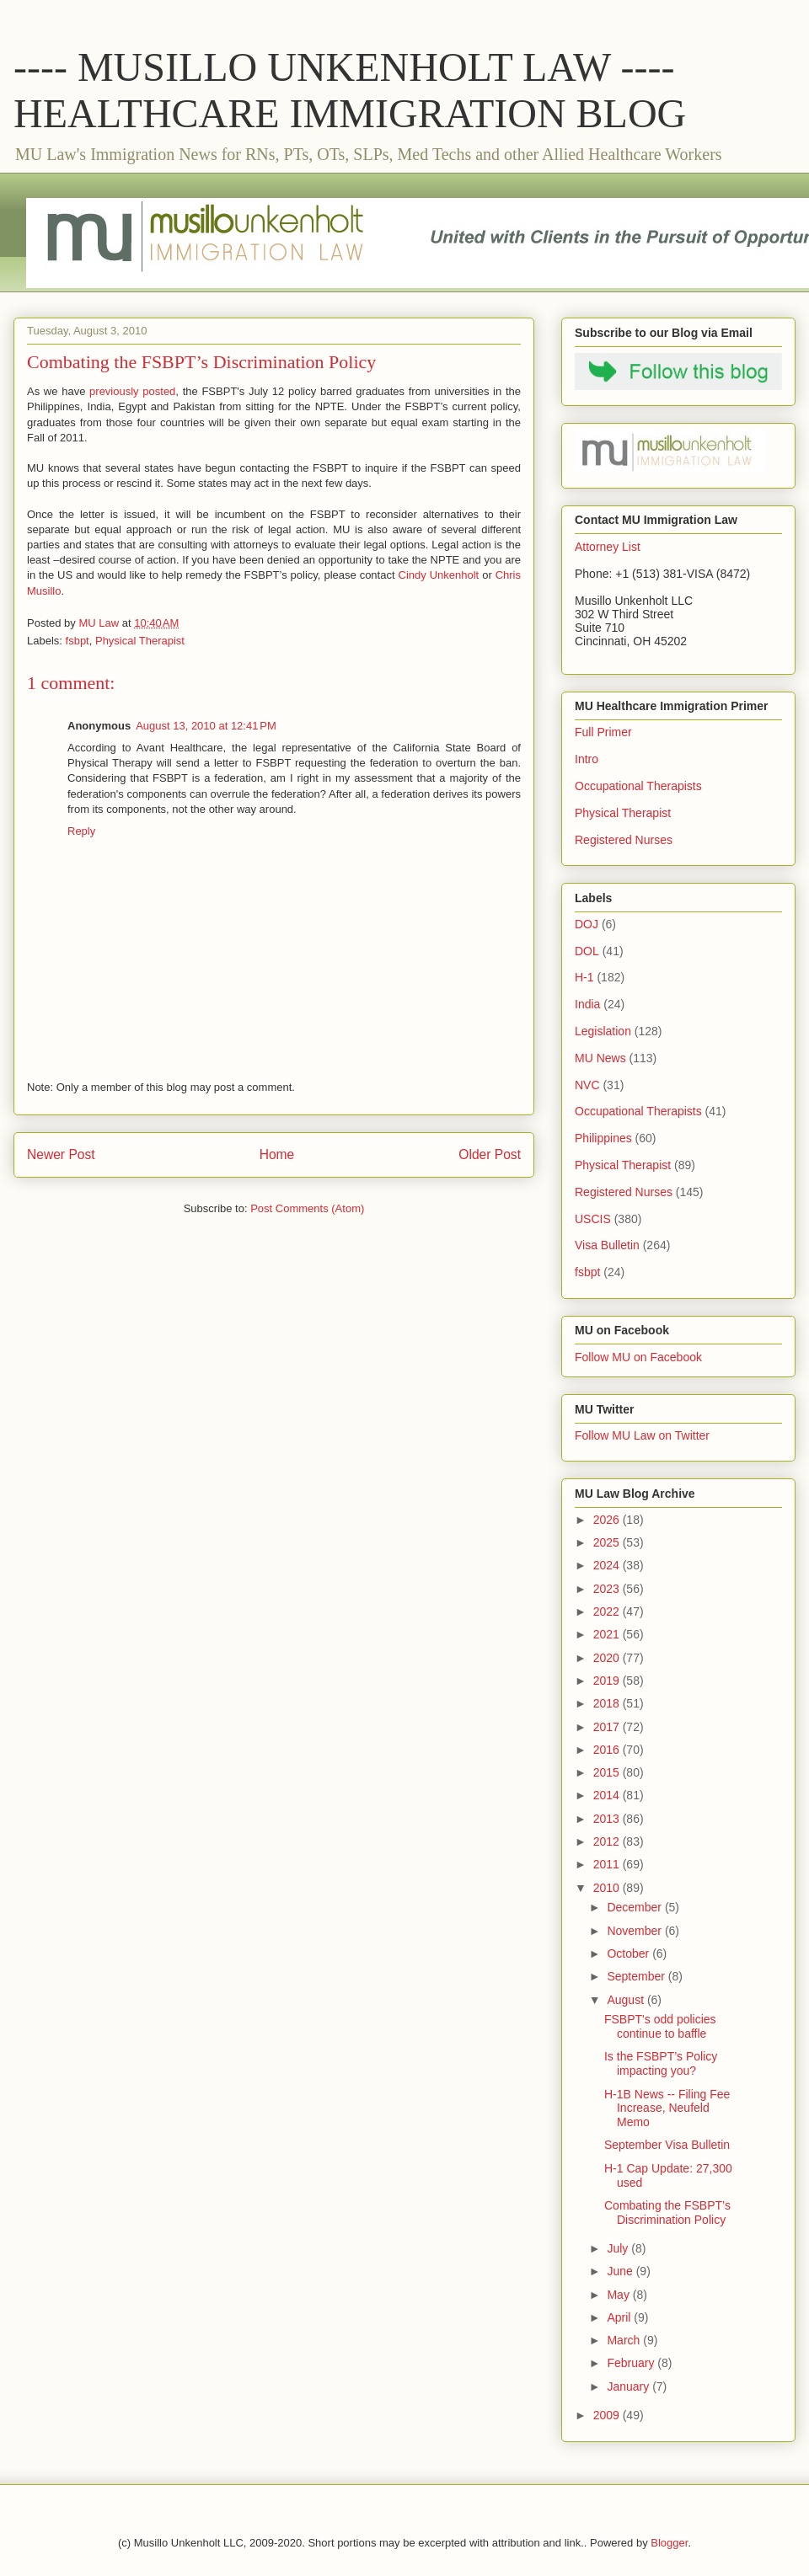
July (619, 2248)
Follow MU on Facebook (638, 1357)
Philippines (603, 1138)
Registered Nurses (623, 840)
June (621, 2271)
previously (114, 391)
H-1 (584, 977)
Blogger (669, 2542)
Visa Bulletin (607, 1245)
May (619, 2294)
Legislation (603, 1031)
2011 (608, 1864)
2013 (608, 1818)
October (629, 1953)
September (637, 1976)
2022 (608, 1611)
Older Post (489, 1154)
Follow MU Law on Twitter (642, 1435)
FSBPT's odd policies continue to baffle (660, 2026)
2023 (608, 1588)
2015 (608, 1772)
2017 (608, 1727)
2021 (608, 1634)
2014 (608, 1795)
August (626, 2000)
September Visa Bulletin (667, 2144)
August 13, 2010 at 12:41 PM (206, 725)
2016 (608, 1749)
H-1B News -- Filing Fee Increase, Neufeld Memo (667, 2108)
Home (277, 1154)
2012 (608, 1841)
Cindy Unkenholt (439, 575)
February (632, 2363)
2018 (608, 1703)
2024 (608, 1565)
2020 (608, 1658)
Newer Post (61, 1154)
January (629, 2386)
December (635, 1907)
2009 (608, 2415)
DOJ (586, 924)
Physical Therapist (140, 640)
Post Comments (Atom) (307, 1208)
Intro (586, 759)
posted (158, 391)
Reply (81, 831)
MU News (600, 1058)
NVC (587, 1085)
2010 (608, 1888)
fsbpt (77, 640)
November (635, 1930)
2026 (608, 1519)
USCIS (593, 1219)
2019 (608, 1680)
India (587, 1004)
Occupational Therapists (638, 786)
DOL (587, 951)
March (625, 2340)
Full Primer (603, 732)
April (620, 2317)
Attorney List (607, 546)
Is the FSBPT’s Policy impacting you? (660, 2063)
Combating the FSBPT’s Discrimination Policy (667, 2212)
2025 (608, 1542)
